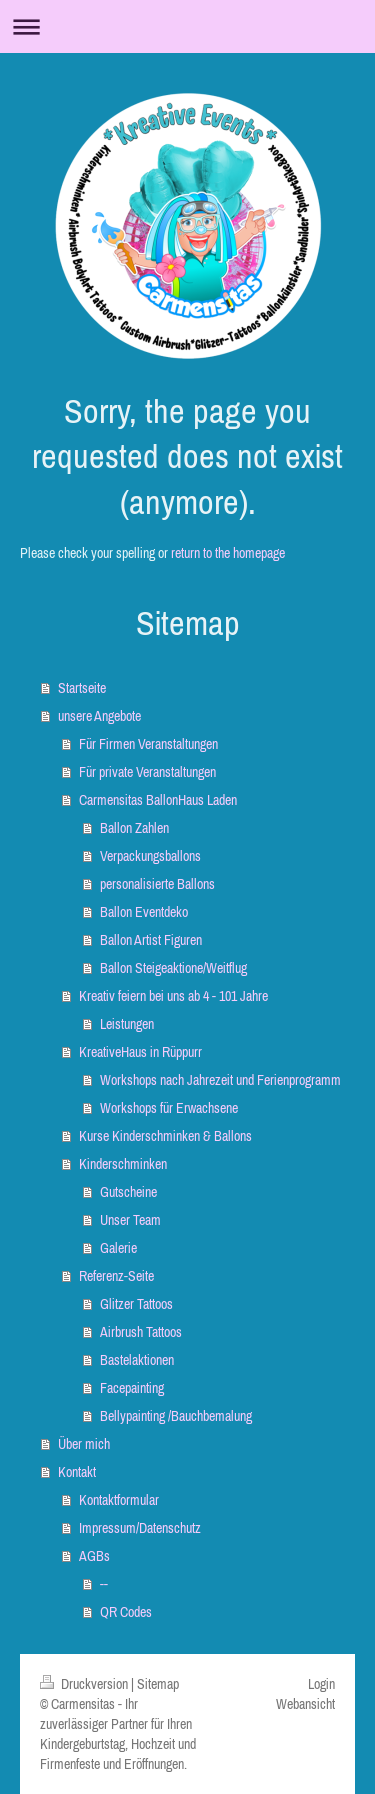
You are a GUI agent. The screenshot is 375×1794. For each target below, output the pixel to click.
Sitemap (158, 1684)
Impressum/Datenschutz (140, 1528)
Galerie (118, 1248)
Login (321, 1684)
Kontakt (77, 1472)
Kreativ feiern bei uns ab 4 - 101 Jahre (173, 996)
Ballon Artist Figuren (151, 940)
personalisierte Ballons (157, 884)
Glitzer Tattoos (136, 1304)
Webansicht (305, 1704)
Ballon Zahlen (134, 828)
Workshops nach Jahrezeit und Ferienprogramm (220, 1080)
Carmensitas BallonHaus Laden (158, 800)
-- (104, 1584)
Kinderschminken (123, 1164)
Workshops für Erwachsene (169, 1108)
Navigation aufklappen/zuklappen (187, 26)
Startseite (82, 688)
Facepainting (132, 1388)
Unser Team (130, 1220)
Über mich (84, 1444)
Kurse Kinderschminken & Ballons (165, 1136)
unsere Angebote (99, 716)
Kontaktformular (119, 1500)
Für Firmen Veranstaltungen (148, 744)
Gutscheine (128, 1192)
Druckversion (85, 1684)
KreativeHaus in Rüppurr (140, 1052)
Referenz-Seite (116, 1276)
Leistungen (127, 1024)
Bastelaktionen (137, 1360)
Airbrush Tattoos (141, 1332)
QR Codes (126, 1612)
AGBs (94, 1556)
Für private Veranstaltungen (147, 772)
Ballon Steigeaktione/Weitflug (173, 968)
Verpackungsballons (150, 856)
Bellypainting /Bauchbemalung (176, 1416)
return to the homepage (228, 553)
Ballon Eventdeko (144, 912)
